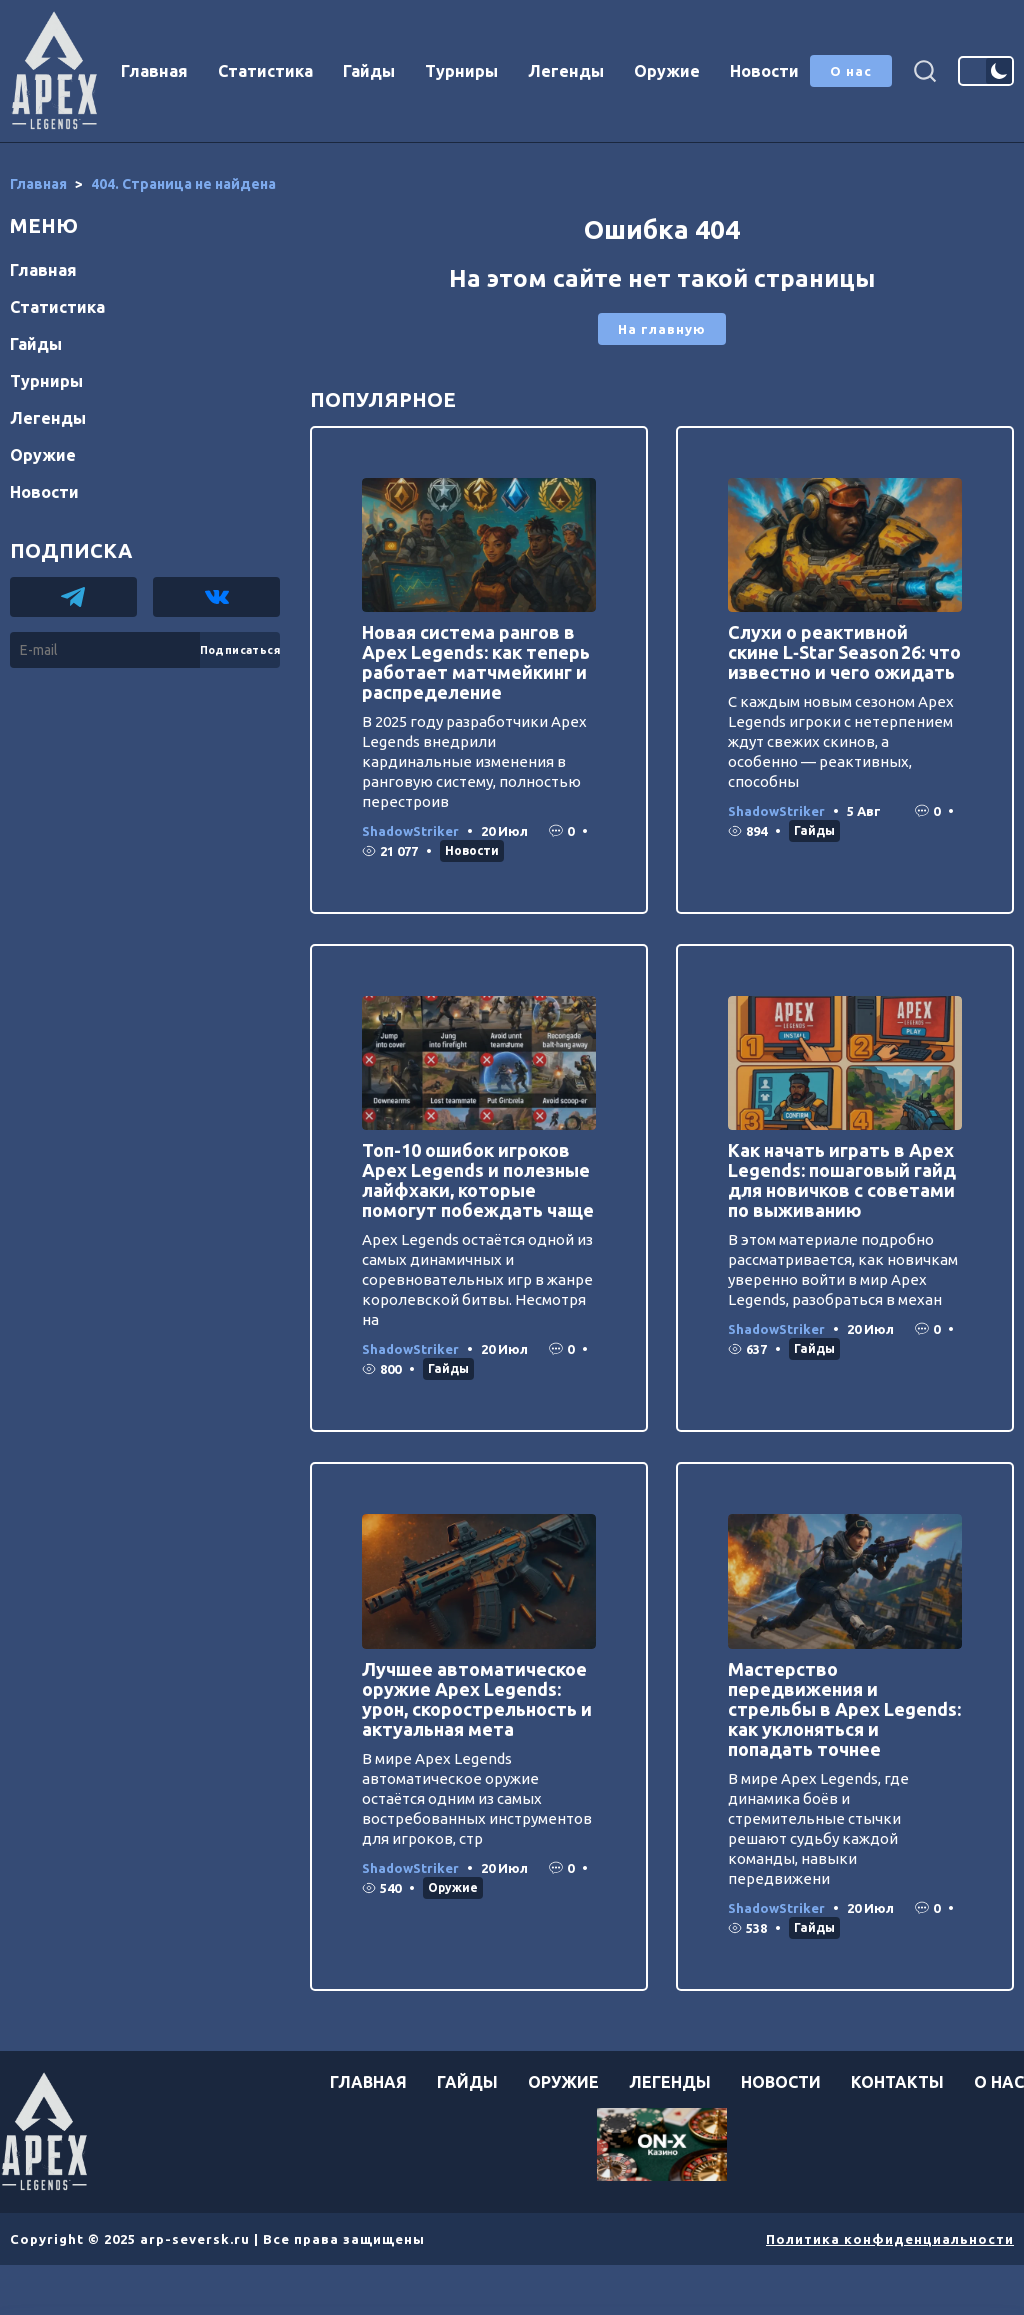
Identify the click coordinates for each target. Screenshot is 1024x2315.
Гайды (369, 71)
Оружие (667, 71)
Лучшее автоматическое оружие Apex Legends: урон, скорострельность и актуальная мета (477, 1699)
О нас (851, 71)
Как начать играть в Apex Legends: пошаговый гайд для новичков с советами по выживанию (842, 1180)
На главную (662, 329)
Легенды (566, 71)
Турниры (461, 71)
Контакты (897, 2082)
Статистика (265, 71)
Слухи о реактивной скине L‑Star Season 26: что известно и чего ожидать (844, 652)
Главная (154, 71)
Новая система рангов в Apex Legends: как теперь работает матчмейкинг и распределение (476, 662)
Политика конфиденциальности (890, 2239)
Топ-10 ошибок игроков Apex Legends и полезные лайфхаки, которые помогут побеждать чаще (478, 1180)
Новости (764, 71)
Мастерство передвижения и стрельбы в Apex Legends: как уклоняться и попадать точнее (844, 1709)
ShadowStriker (410, 831)
